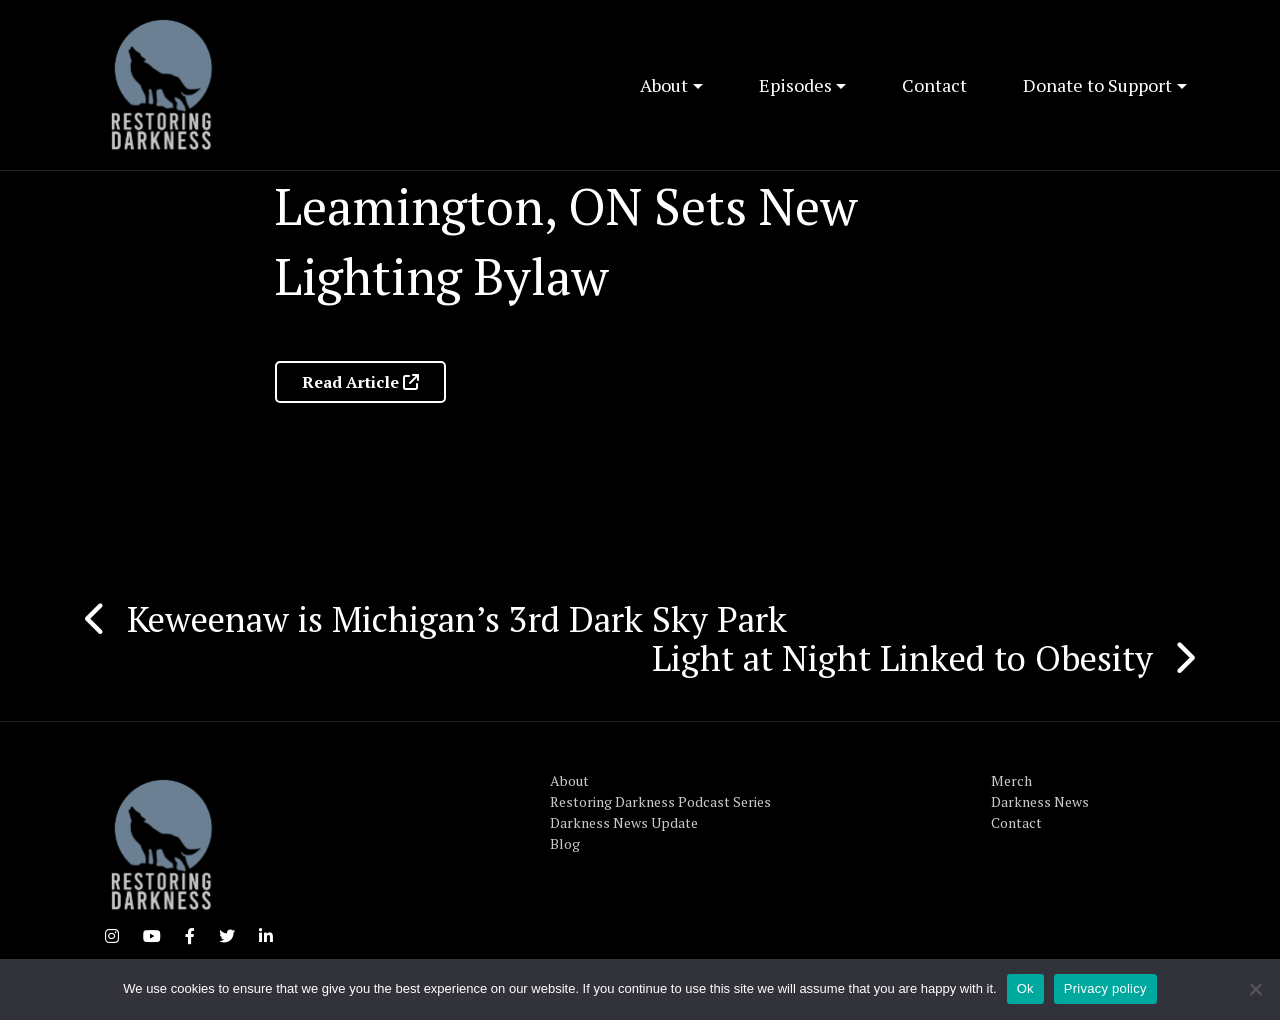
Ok (1025, 988)
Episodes (795, 85)
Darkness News (1040, 801)
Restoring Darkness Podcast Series (660, 801)
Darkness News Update (624, 822)
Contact (934, 85)
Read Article (360, 382)
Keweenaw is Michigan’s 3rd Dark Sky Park (457, 619)
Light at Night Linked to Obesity (902, 658)
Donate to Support (1097, 85)
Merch (1011, 780)
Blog (565, 843)
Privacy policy (1105, 988)
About (664, 85)
